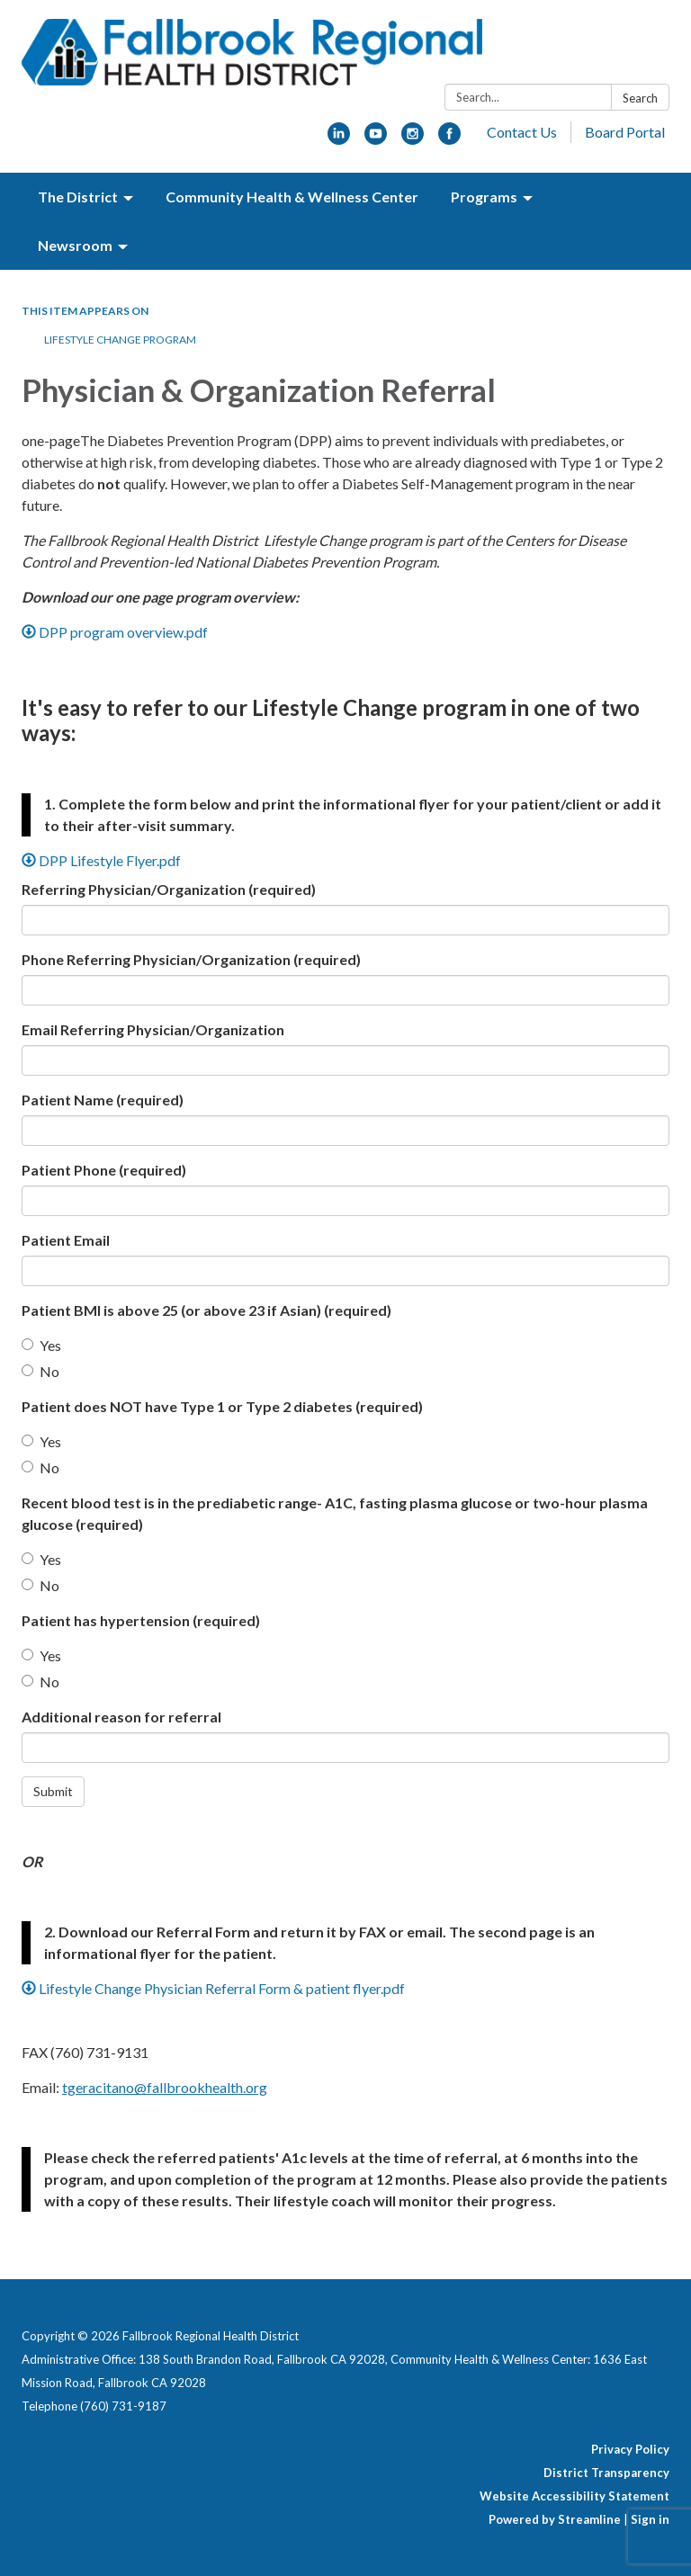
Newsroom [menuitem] (75, 245)
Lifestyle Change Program (120, 339)
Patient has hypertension (141, 1620)
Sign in (650, 2519)
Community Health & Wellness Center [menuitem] (292, 196)
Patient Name (103, 1099)
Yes (41, 1345)
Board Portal (625, 131)
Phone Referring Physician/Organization (191, 959)
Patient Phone (104, 1169)
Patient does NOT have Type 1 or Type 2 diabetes (222, 1406)
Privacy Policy (630, 2449)
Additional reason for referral (121, 1716)
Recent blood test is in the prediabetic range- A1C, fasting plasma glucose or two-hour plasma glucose (335, 1513)
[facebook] (449, 139)
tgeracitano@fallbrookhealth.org (164, 2087)
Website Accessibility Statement (574, 2496)
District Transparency (606, 2472)
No (40, 1371)
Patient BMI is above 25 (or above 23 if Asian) (206, 1310)
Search (640, 98)
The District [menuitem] (78, 196)
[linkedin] (339, 139)
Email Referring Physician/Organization (153, 1029)
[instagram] (412, 139)
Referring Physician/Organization (169, 889)
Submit (53, 1791)
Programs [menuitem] (484, 196)
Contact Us (522, 131)
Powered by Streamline (555, 2519)
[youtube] (375, 139)
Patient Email (66, 1239)
